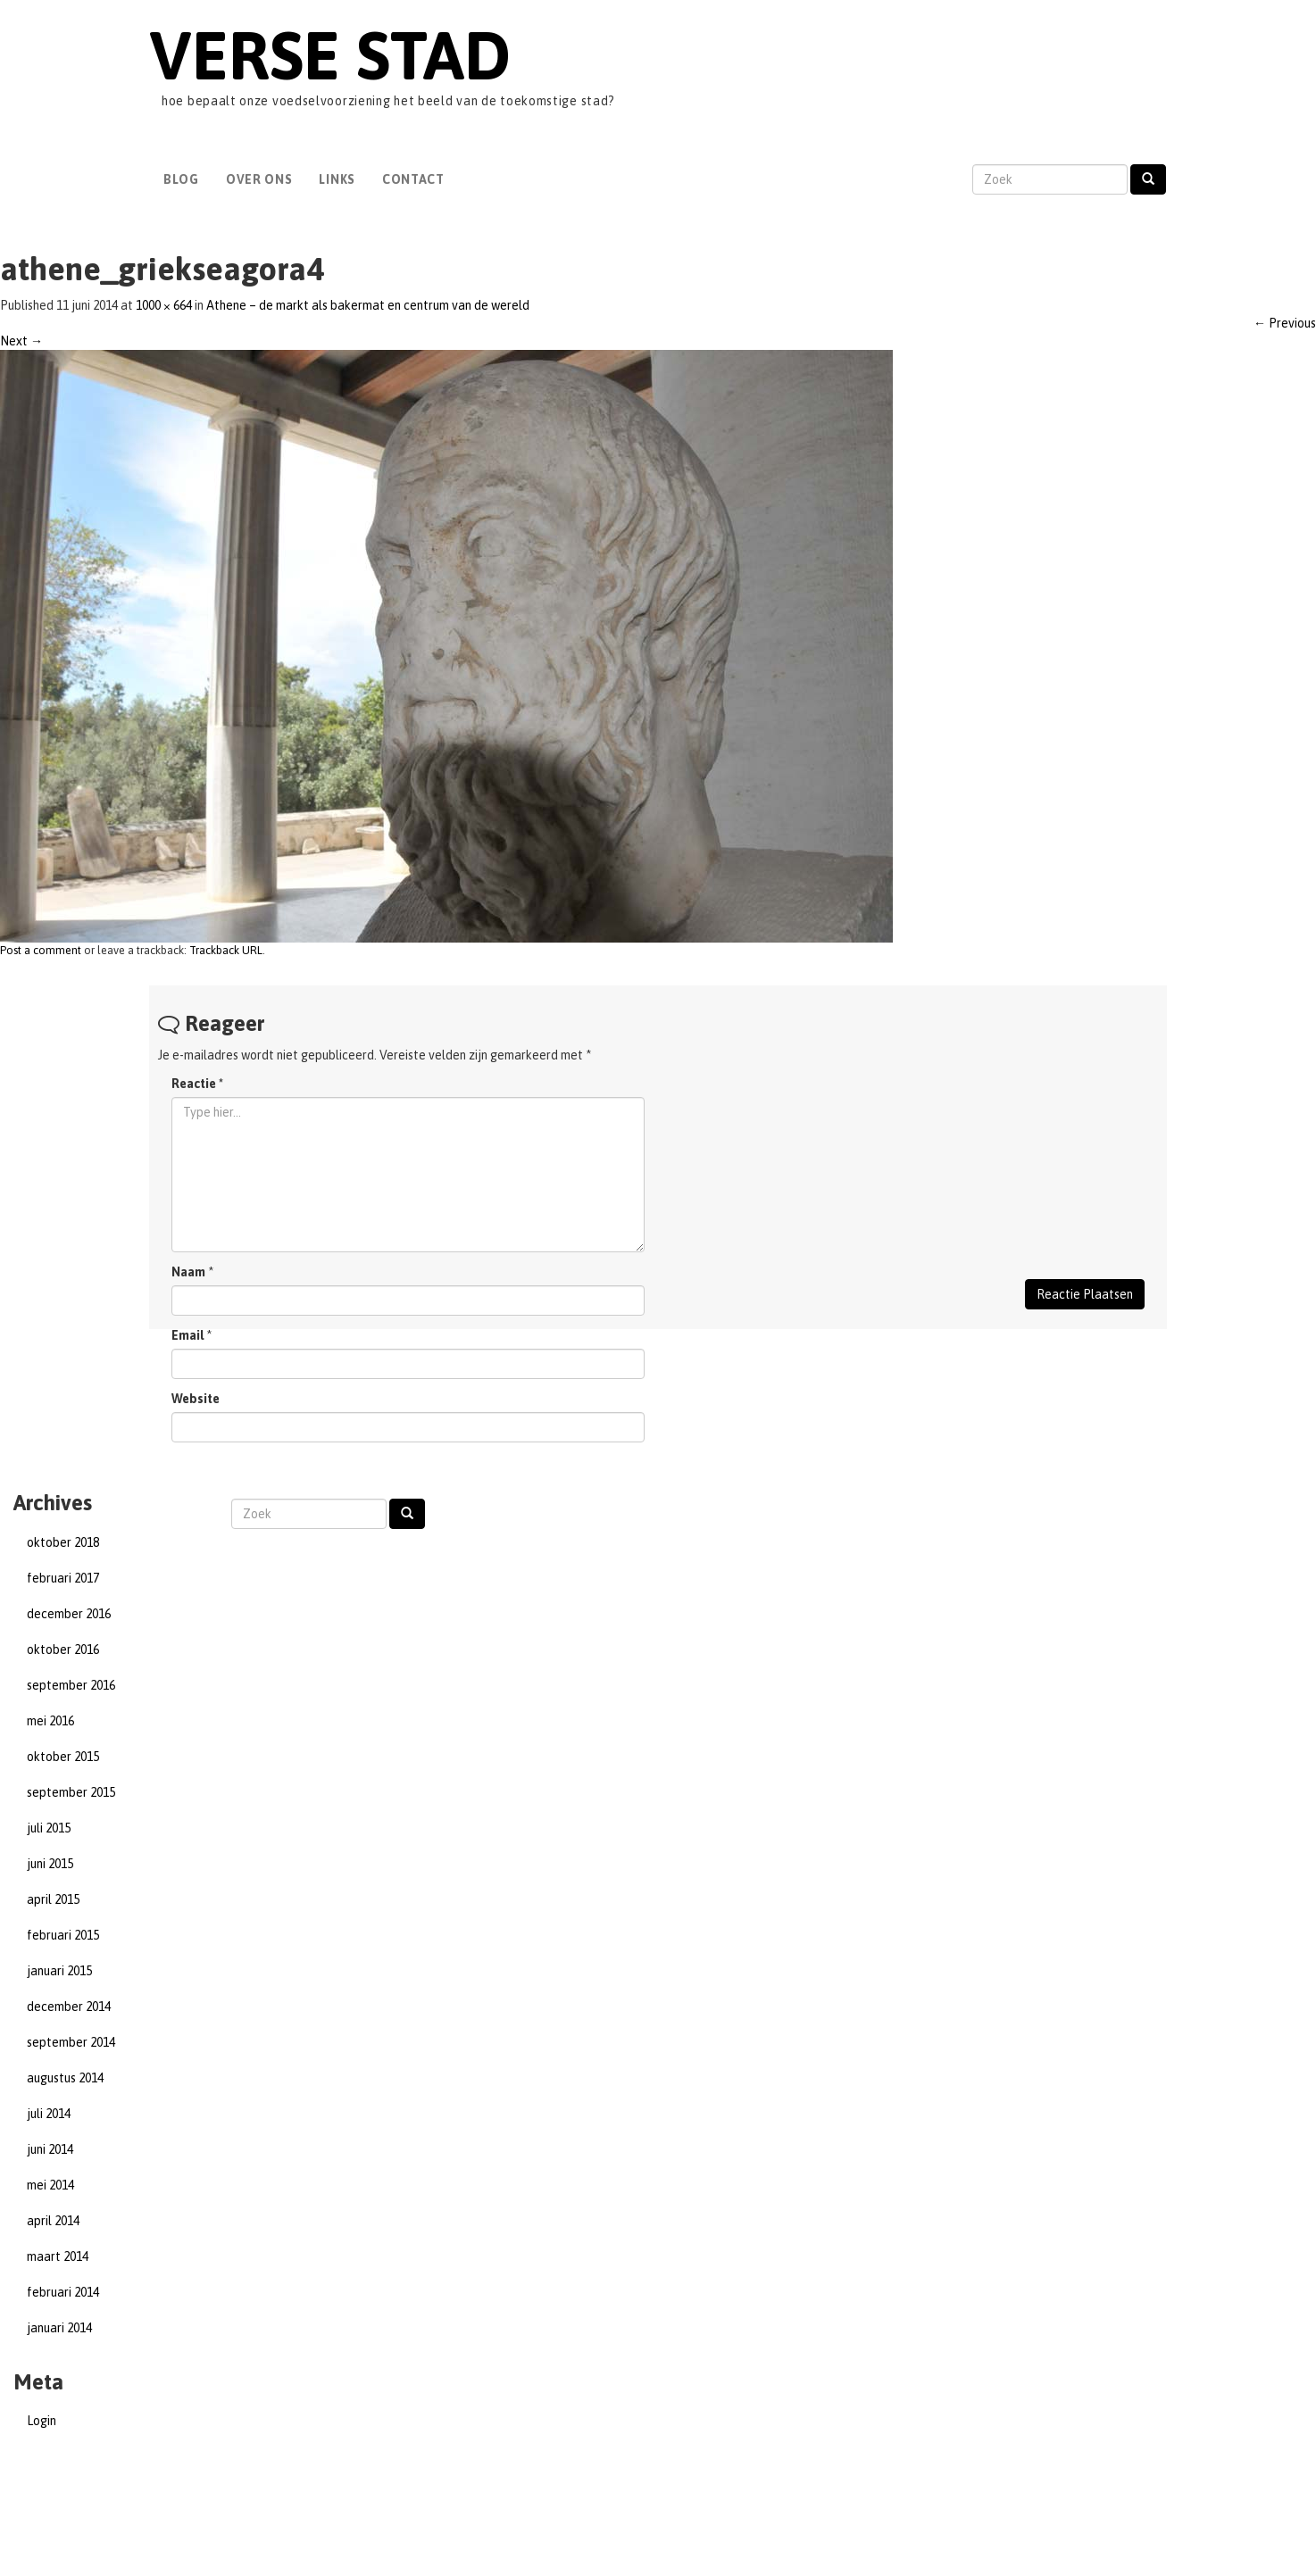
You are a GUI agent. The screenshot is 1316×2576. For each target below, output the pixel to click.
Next (21, 341)
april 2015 (53, 1899)
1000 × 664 (164, 305)
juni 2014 (50, 2149)
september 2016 (71, 1685)
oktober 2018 (63, 1542)
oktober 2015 (63, 1756)
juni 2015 (50, 1864)
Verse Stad (330, 55)
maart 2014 (57, 2256)
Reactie (197, 1083)
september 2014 (71, 2042)
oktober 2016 (63, 1649)
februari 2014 (63, 2292)
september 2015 (71, 1792)
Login (41, 2421)
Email (187, 1335)
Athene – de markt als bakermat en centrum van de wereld (367, 305)
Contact (413, 179)
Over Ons (259, 179)
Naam (188, 1272)
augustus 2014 (65, 2078)
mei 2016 (50, 1721)
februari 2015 (63, 1935)
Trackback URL (225, 950)
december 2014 (69, 2006)
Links (337, 179)
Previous (1285, 323)
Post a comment (40, 950)
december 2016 (69, 1614)
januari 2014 (59, 2328)
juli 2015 (49, 1828)
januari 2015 (59, 1971)
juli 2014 (49, 2114)
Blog (181, 179)
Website (195, 1399)
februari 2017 (63, 1578)
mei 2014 (50, 2185)
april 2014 (53, 2221)
